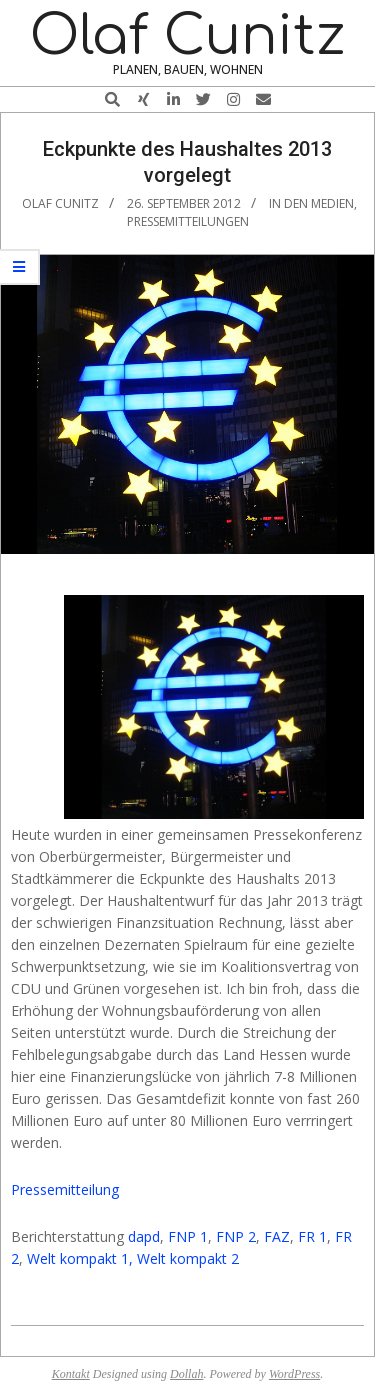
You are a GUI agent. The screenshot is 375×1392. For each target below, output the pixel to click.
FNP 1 (188, 1236)
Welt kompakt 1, (80, 1258)
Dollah (186, 1374)
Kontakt (71, 1374)
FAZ (277, 1236)
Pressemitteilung (65, 1189)
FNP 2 (236, 1236)
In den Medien (311, 203)
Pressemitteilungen (188, 221)
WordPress (294, 1374)
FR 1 (312, 1236)
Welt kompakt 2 (188, 1258)
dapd (144, 1236)
